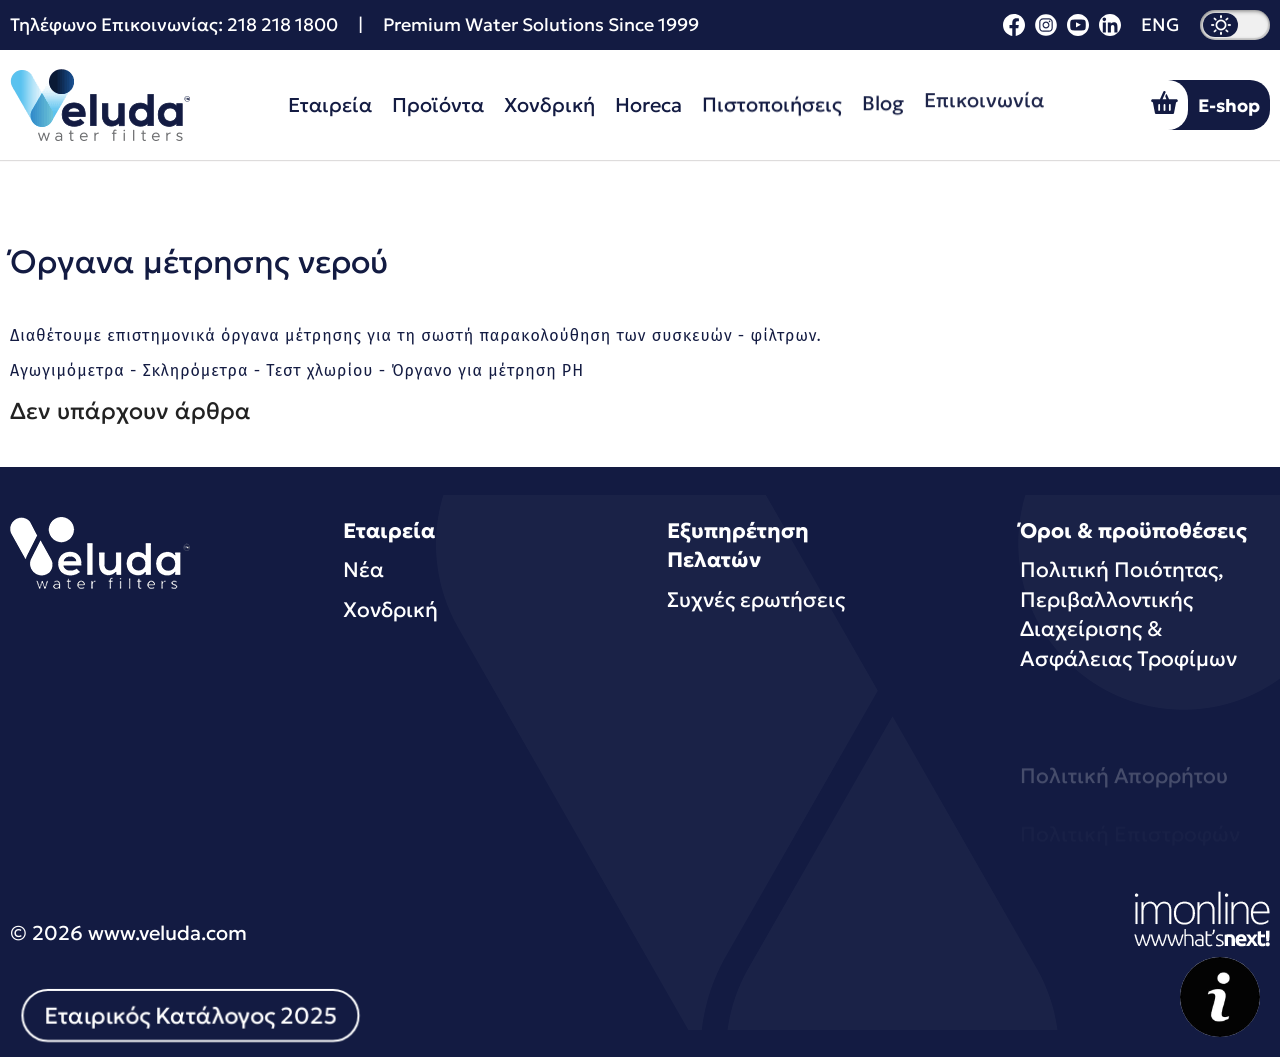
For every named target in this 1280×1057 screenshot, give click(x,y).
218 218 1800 (282, 24)
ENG (1160, 25)
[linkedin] (1110, 29)
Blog (883, 98)
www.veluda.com (167, 933)
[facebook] (1014, 29)
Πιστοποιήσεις (772, 102)
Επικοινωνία (984, 92)
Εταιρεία (330, 105)
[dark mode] (1235, 25)
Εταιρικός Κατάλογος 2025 (190, 1015)
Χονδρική (549, 104)
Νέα (363, 570)
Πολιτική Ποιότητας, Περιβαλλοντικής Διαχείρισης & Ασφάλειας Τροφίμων (1128, 614)
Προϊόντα (438, 105)
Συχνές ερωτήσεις (756, 600)
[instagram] (1046, 29)
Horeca (648, 104)
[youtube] (1078, 29)
